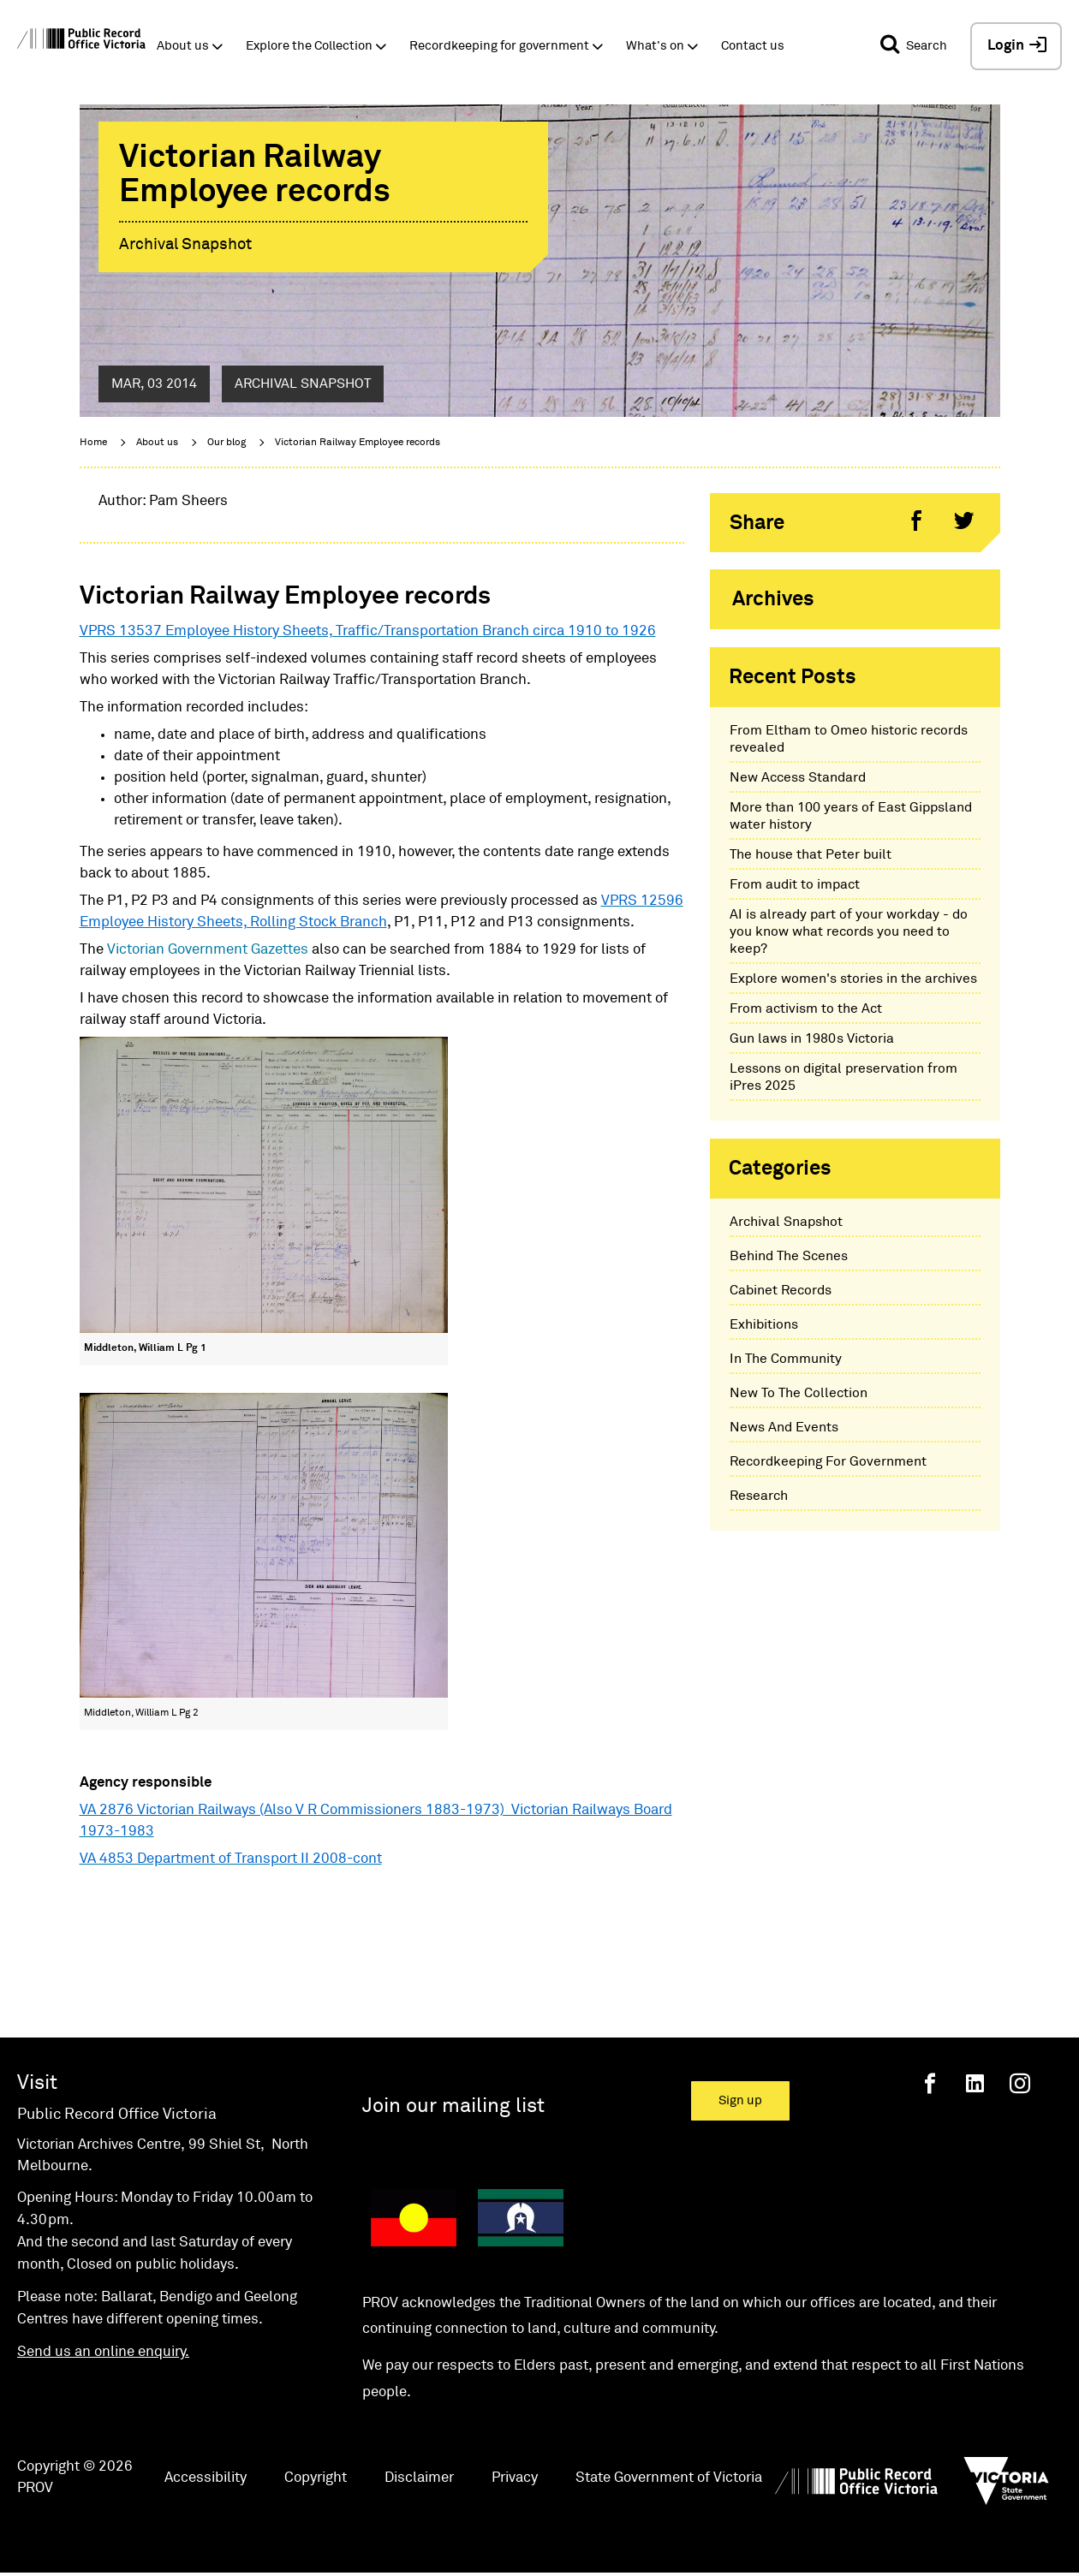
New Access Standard (798, 777)
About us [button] (183, 45)
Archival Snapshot (786, 1222)
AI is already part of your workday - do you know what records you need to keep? (849, 931)
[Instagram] (1020, 2083)
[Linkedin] (975, 2083)
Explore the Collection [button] (309, 45)
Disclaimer (419, 2478)
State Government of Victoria (668, 2478)
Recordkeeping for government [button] (499, 45)
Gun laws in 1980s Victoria (812, 1038)
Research (759, 1495)
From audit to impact (795, 884)
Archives (773, 599)
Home (93, 442)
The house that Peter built (810, 854)
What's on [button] (655, 45)
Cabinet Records (781, 1290)
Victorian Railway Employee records (357, 442)
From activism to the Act (806, 1008)
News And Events (784, 1427)
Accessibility (205, 2478)
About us (157, 442)
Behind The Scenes (789, 1256)
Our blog (226, 442)
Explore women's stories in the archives (853, 978)
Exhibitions (764, 1324)
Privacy (515, 2478)
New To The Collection (798, 1393)
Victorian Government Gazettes (209, 950)
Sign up (740, 2100)
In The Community (786, 1358)
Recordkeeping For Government (828, 1461)
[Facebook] (930, 2083)
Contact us (752, 45)
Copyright (315, 2478)
